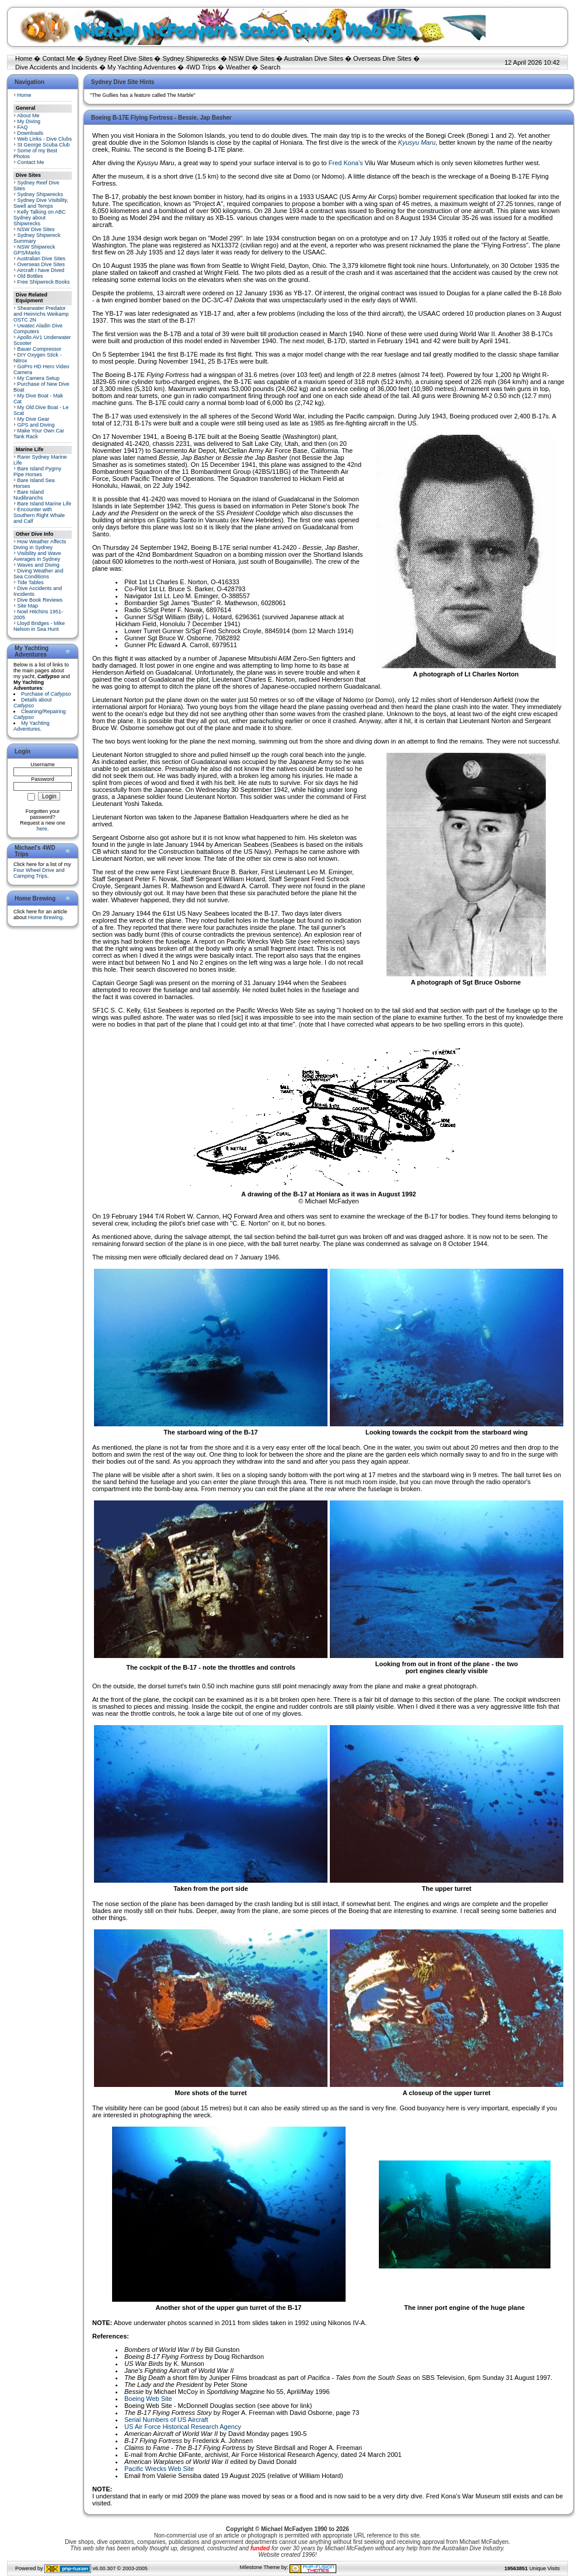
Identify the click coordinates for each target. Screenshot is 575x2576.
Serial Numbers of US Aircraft (166, 2419)
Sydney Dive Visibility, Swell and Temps (40, 203)
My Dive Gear (34, 419)
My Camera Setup (39, 378)
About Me (28, 115)
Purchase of (46, 694)
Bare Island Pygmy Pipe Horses (37, 471)
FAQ (23, 127)
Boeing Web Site (148, 2398)
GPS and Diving (36, 425)
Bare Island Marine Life (45, 504)
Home (23, 58)
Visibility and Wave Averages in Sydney (37, 556)
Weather (238, 67)
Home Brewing (45, 917)
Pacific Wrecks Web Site (159, 2468)
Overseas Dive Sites (382, 58)
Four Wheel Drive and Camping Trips (39, 873)
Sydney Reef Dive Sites (119, 58)
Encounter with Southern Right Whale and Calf (39, 515)
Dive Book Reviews (40, 600)
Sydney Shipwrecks (191, 58)
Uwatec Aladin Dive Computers (37, 328)
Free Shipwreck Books (44, 282)
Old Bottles (30, 276)
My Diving (29, 121)
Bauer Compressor (40, 349)
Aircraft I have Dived (40, 270)
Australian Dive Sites (313, 58)
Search (270, 67)
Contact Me (58, 58)
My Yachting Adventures (141, 67)
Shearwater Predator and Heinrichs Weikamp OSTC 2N (41, 314)
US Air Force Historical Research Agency (182, 2426)
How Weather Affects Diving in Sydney (39, 544)
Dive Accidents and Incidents (56, 67)
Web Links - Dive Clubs (45, 139)
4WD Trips (201, 67)
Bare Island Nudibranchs (28, 495)
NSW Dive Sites (251, 58)
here (42, 829)
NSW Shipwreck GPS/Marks (34, 250)
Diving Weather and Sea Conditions (38, 574)
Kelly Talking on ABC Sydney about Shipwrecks (39, 217)
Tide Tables (30, 582)
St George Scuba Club (44, 145)
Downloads (31, 133)
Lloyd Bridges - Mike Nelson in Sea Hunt (39, 626)
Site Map (28, 606)
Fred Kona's (346, 162)
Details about (32, 702)
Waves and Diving (39, 565)
